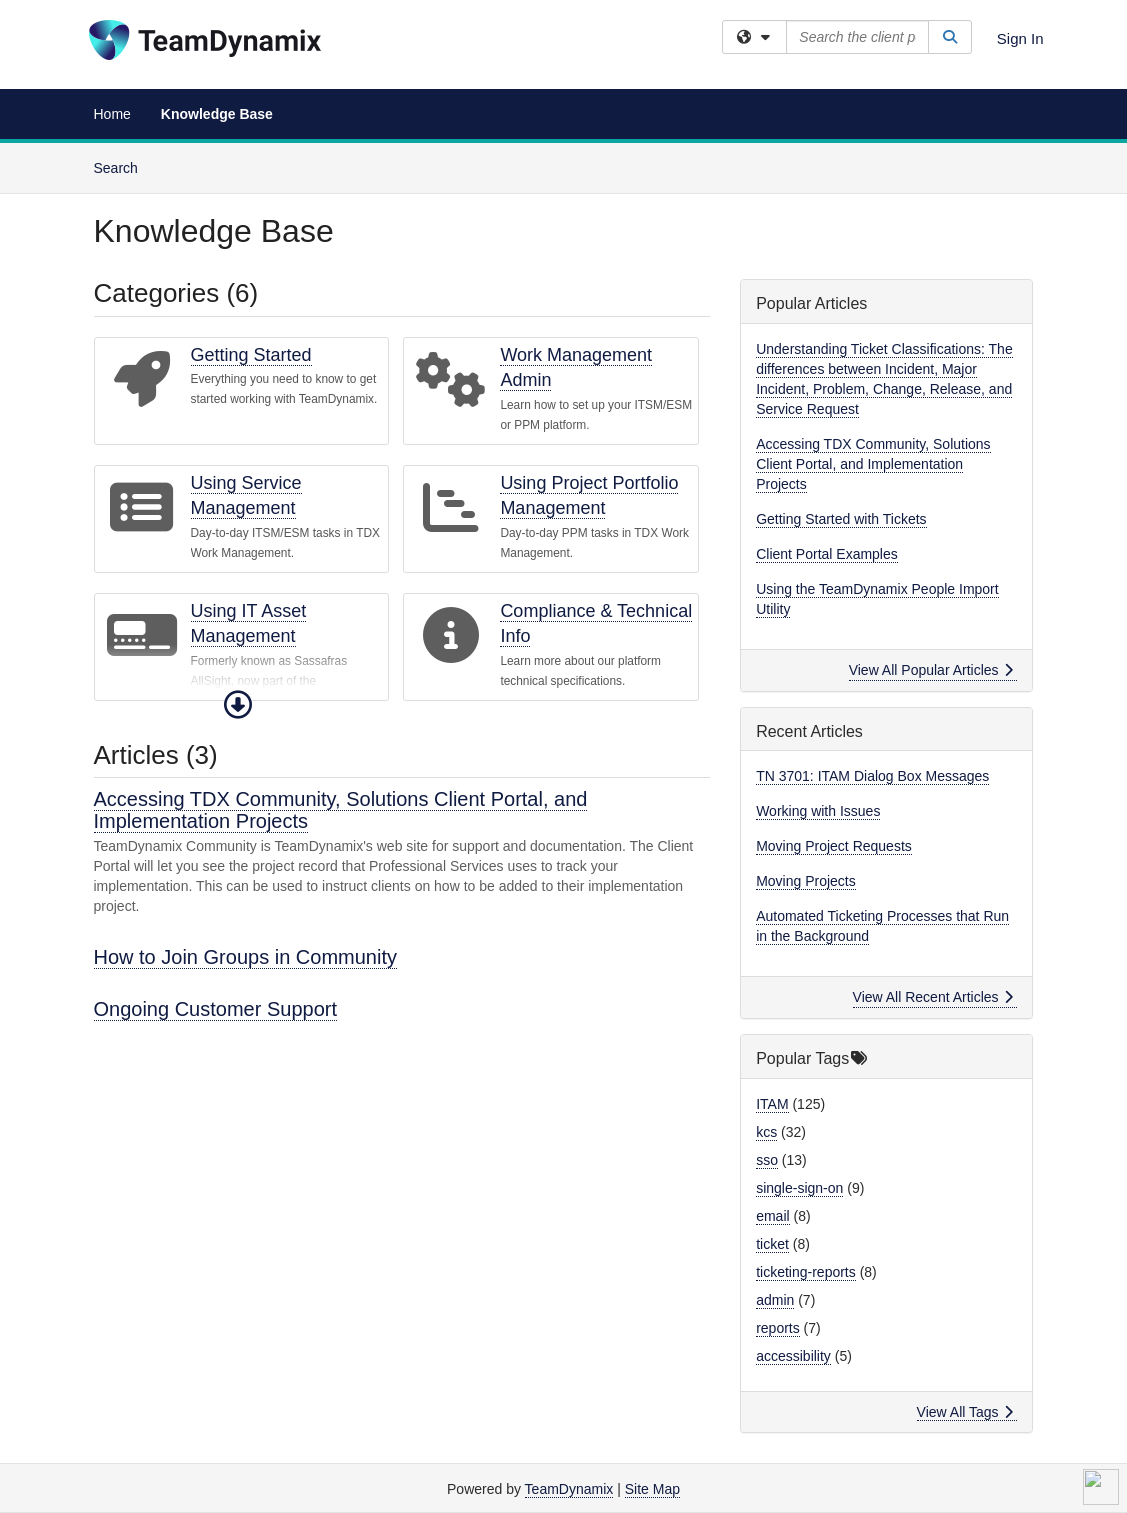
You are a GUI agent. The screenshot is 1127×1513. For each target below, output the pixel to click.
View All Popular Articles (931, 670)
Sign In (1020, 38)
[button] (238, 705)
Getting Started (251, 355)
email (772, 1216)
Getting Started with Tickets (841, 519)
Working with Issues (818, 811)
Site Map (652, 1489)
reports (778, 1328)
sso (767, 1160)
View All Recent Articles (933, 997)
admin (775, 1300)
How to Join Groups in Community (245, 957)
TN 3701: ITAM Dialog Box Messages (872, 776)
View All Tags (965, 1412)
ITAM (772, 1104)
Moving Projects (806, 881)
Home (112, 114)
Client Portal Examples (827, 554)
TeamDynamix (569, 1489)
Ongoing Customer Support (215, 1009)
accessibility (793, 1356)
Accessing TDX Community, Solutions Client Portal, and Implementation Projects (341, 810)
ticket (772, 1244)
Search (123, 166)
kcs (766, 1132)
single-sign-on (799, 1188)
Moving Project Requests (834, 846)
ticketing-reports (806, 1272)
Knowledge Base (217, 114)
